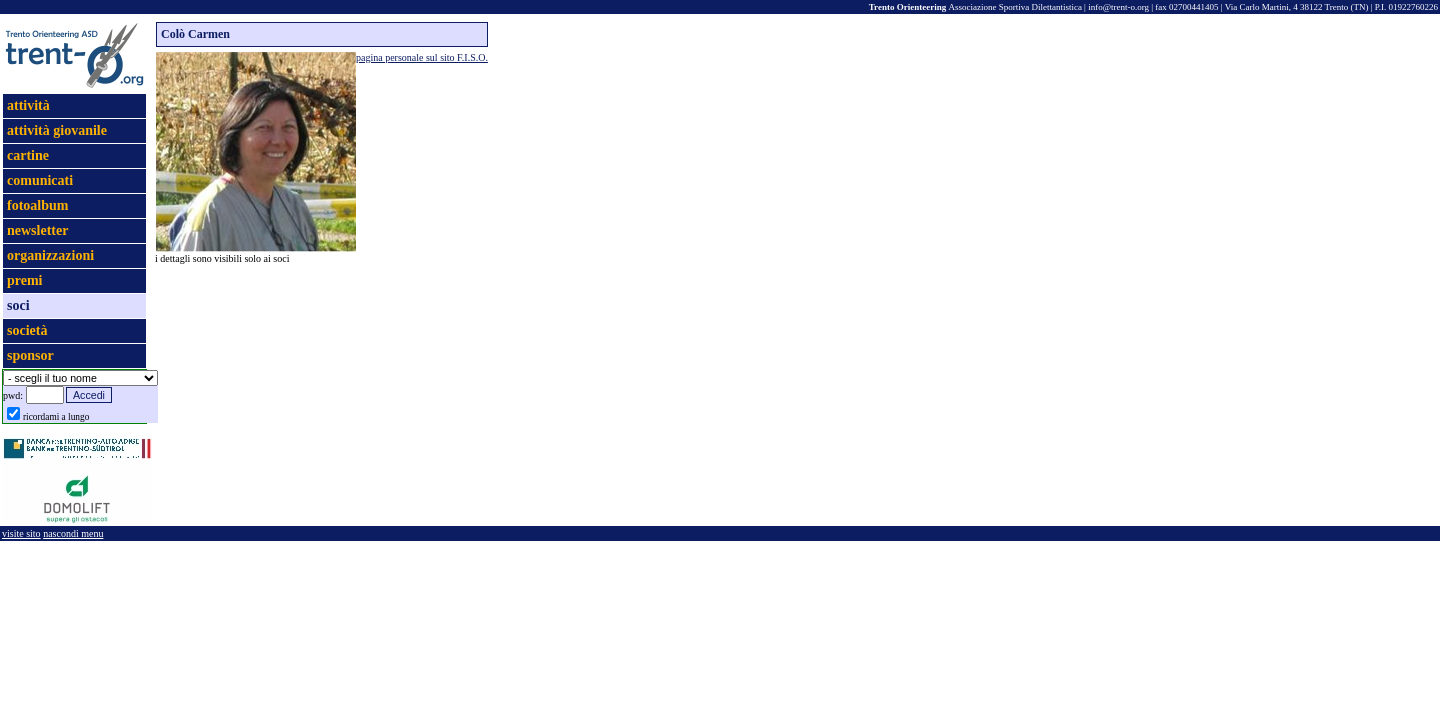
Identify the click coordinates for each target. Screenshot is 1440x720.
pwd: (13, 395)
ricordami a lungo (56, 417)
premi (25, 280)
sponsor (30, 355)
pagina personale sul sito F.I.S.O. (422, 57)
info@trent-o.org (1118, 7)
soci (18, 305)
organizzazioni (50, 255)
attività (28, 105)
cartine (28, 155)
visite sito (21, 533)
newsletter (37, 230)
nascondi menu (73, 533)
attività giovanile (57, 130)
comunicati (40, 180)
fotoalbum (37, 205)
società (27, 330)
